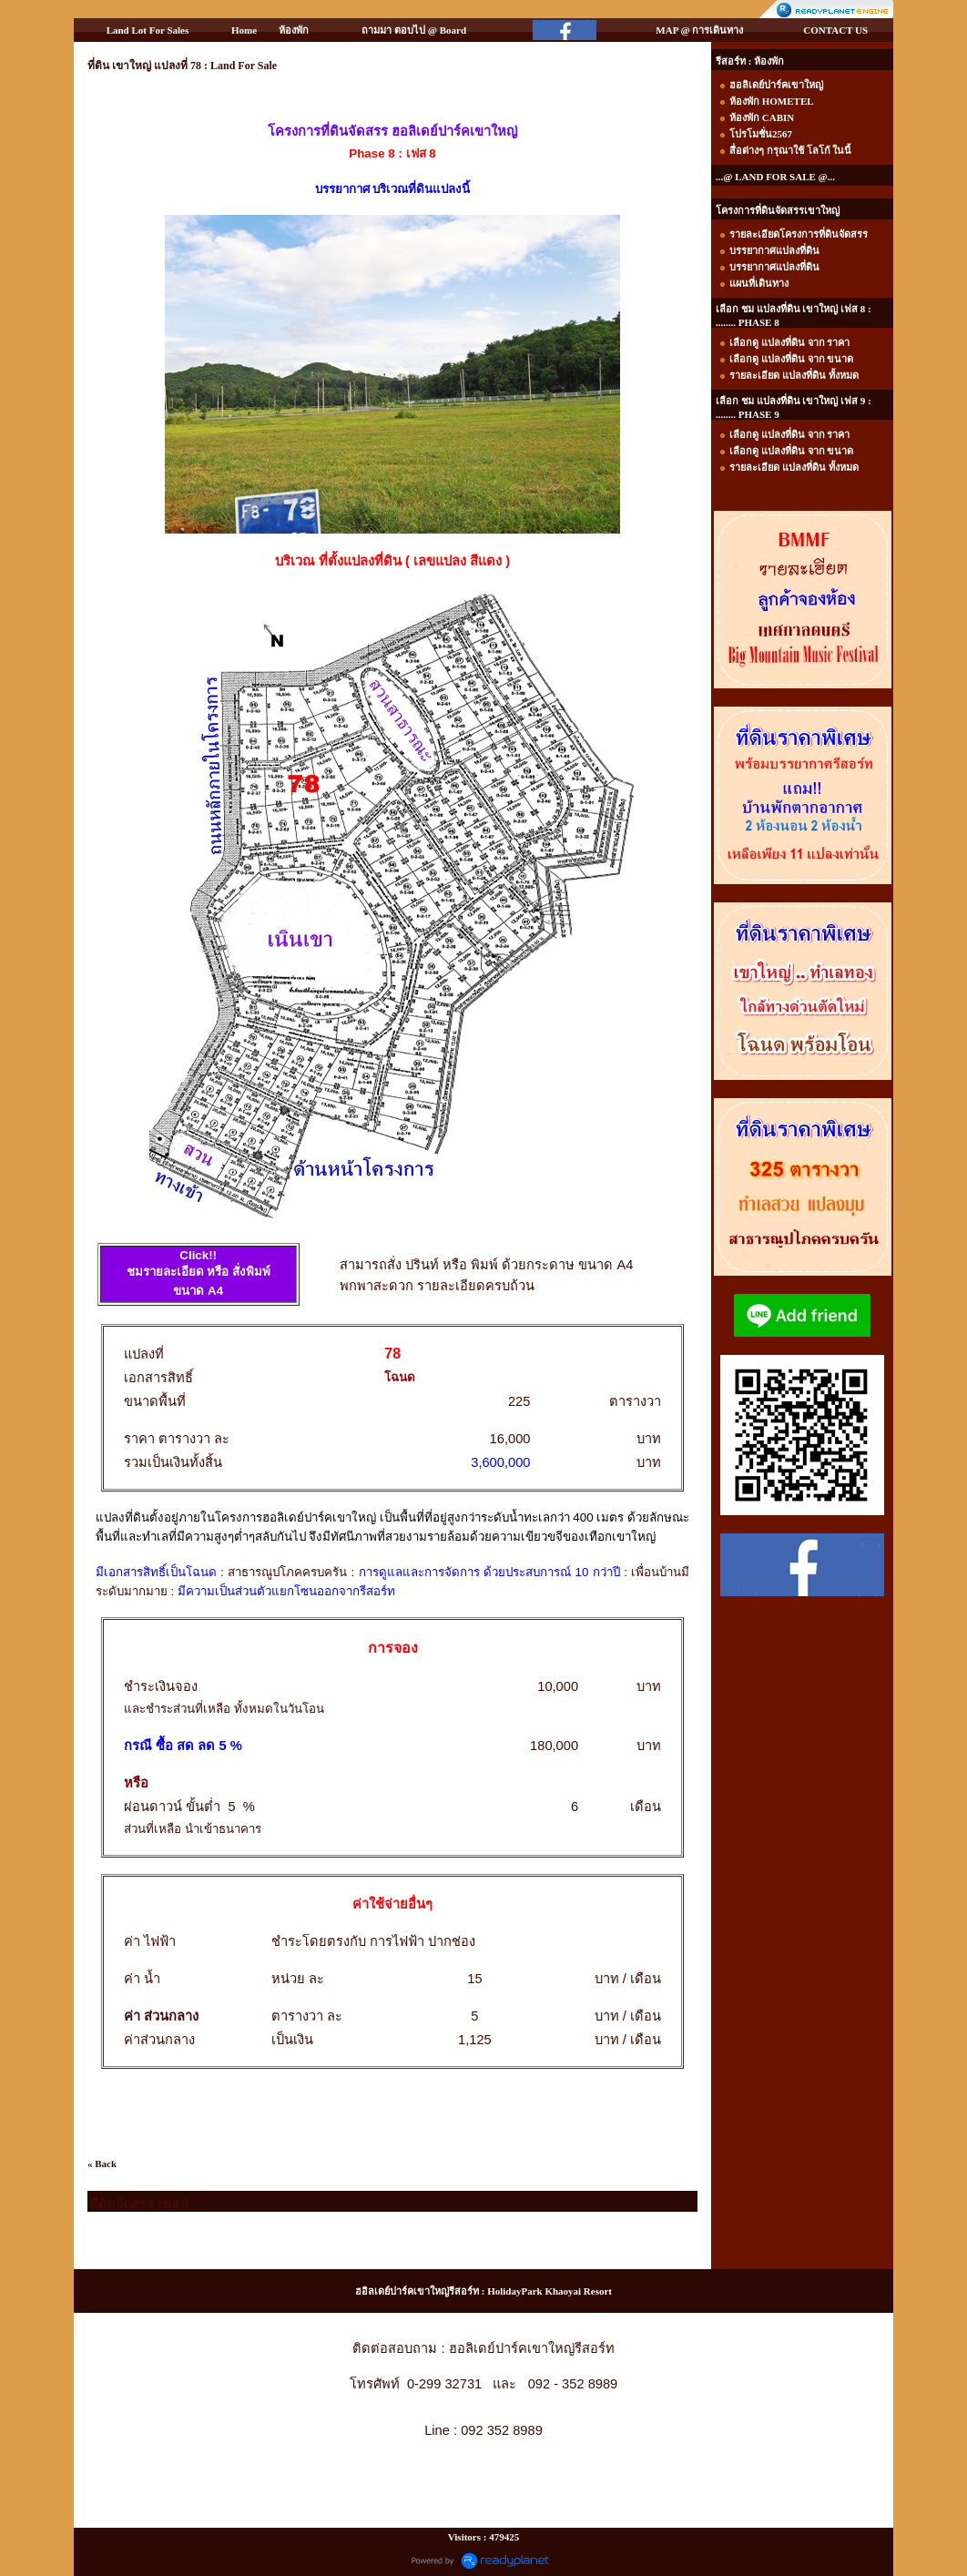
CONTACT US (835, 30)
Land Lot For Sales (148, 30)
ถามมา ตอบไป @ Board (413, 30)
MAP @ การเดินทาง (699, 30)
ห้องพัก (294, 30)
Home (244, 30)
